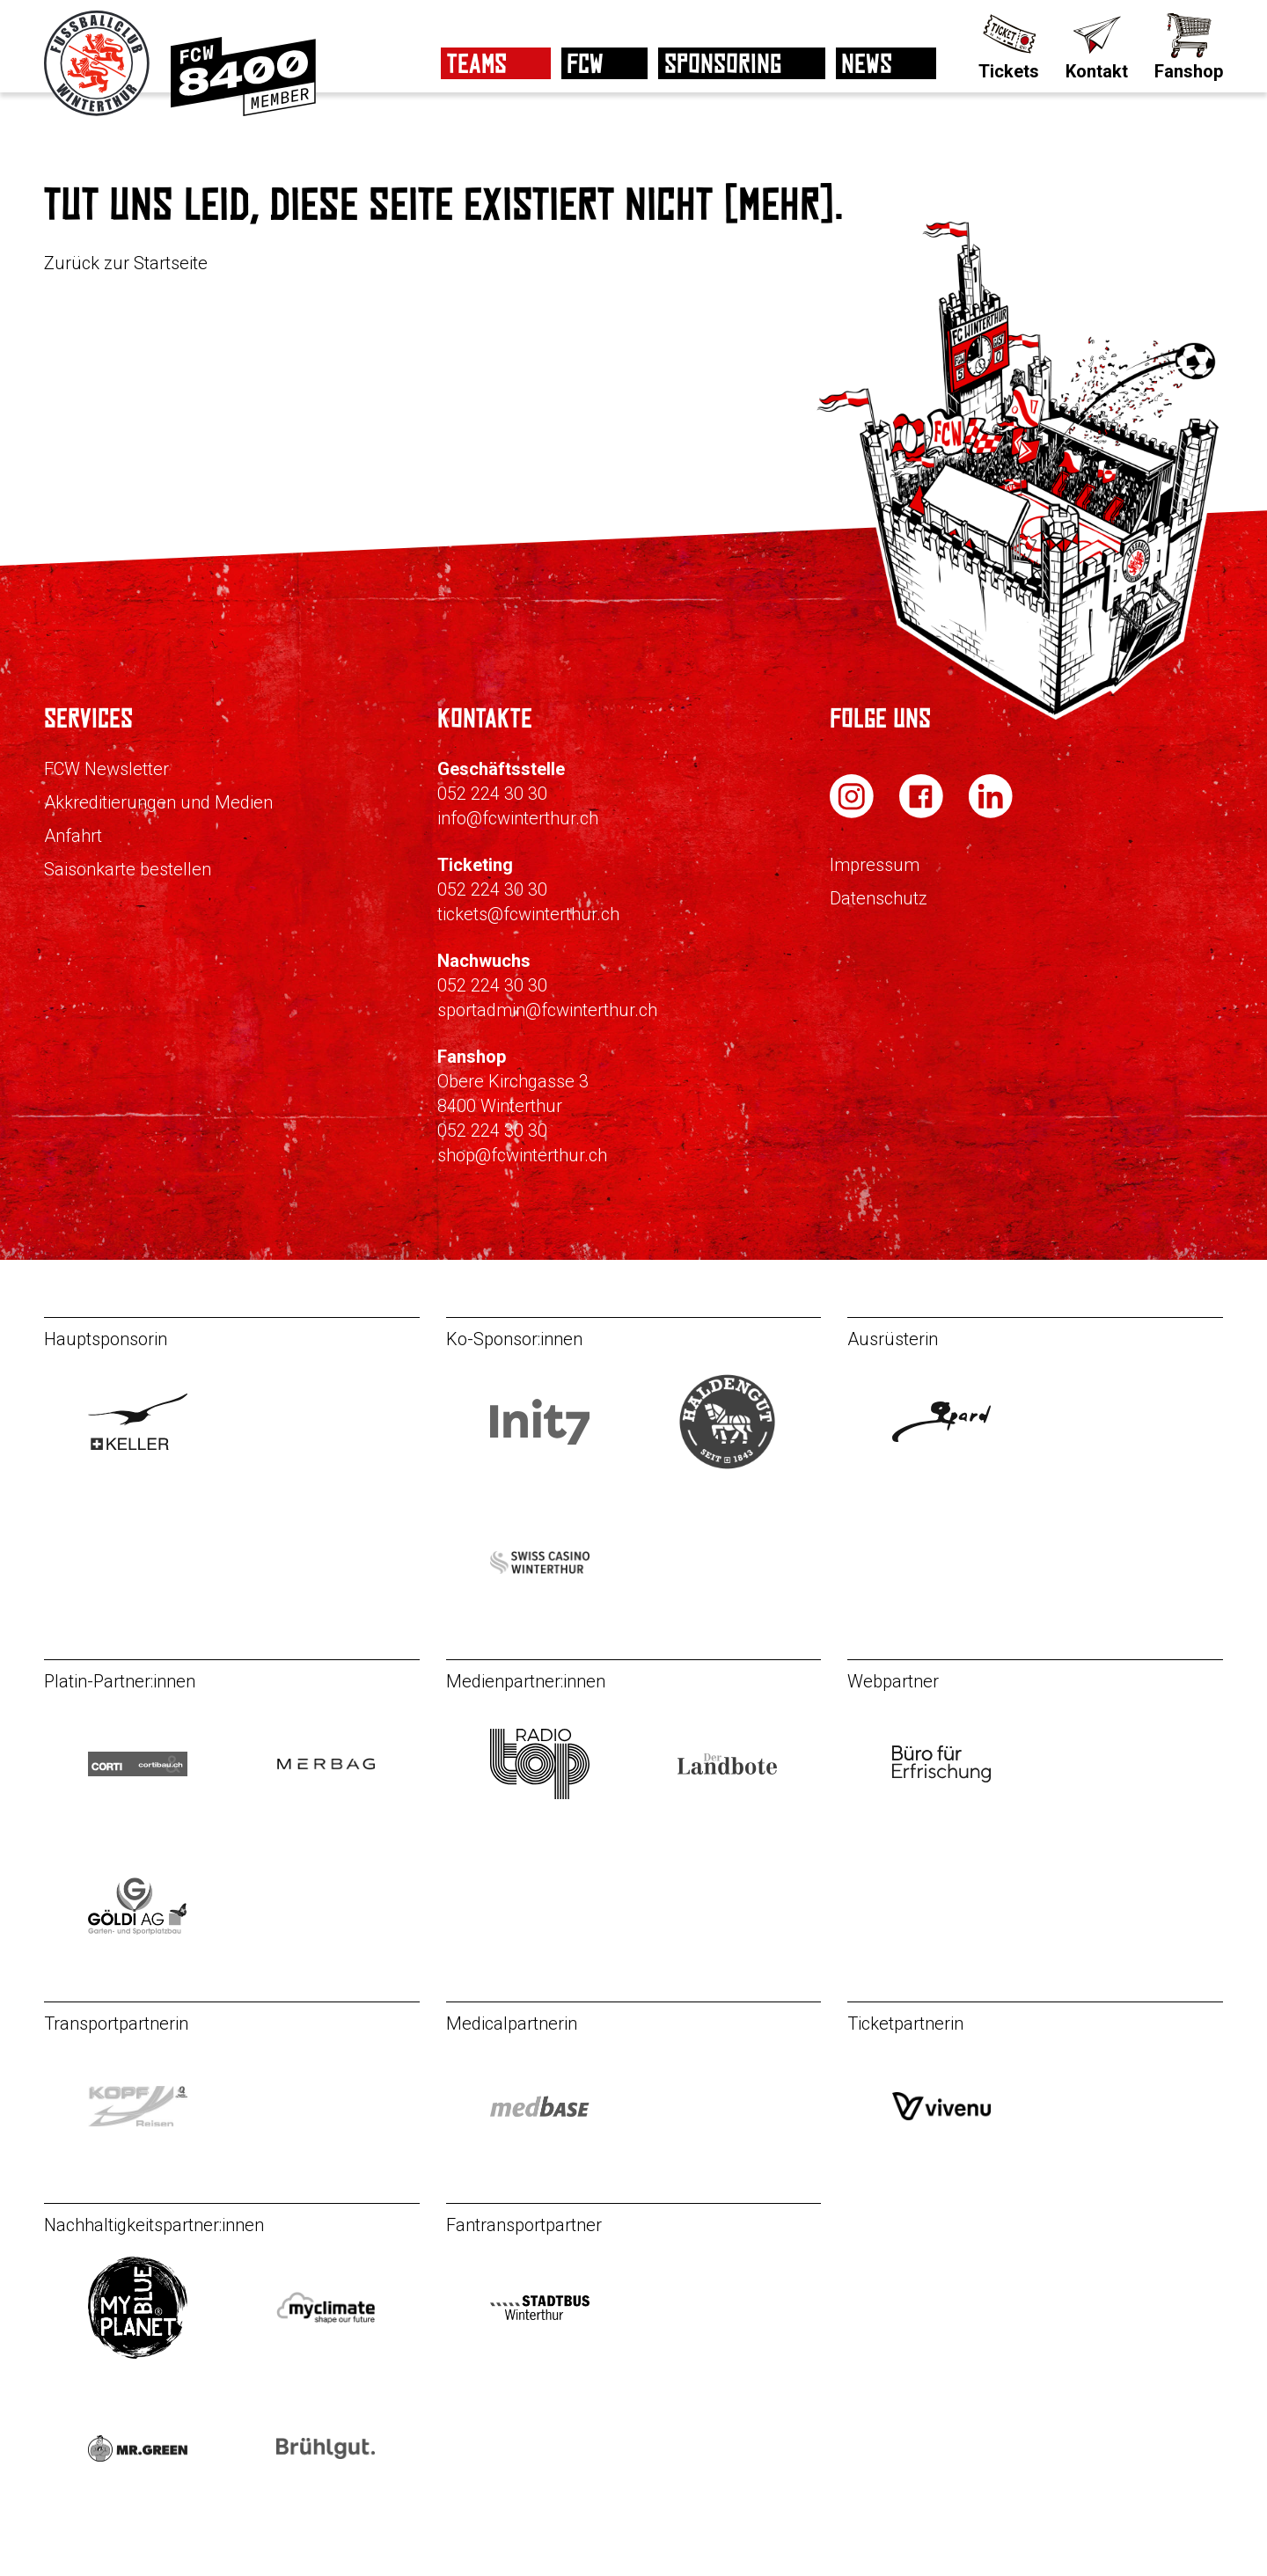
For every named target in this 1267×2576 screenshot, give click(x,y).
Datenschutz (878, 898)
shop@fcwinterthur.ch (522, 1155)
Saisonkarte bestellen (127, 869)
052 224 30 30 (492, 793)
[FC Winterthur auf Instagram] (853, 813)
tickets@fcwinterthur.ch (528, 914)
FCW (585, 63)
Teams (477, 63)
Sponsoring (722, 63)
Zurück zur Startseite (126, 263)
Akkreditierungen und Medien (158, 802)
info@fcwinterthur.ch (517, 818)
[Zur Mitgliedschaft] (243, 111)
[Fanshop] (1188, 45)
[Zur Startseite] (98, 111)
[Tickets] (1008, 45)
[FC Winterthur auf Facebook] (923, 813)
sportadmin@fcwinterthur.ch (547, 1010)
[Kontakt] (1097, 45)
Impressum (874, 864)
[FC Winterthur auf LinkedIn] (991, 813)
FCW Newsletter (106, 768)
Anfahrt (73, 835)
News (866, 63)
